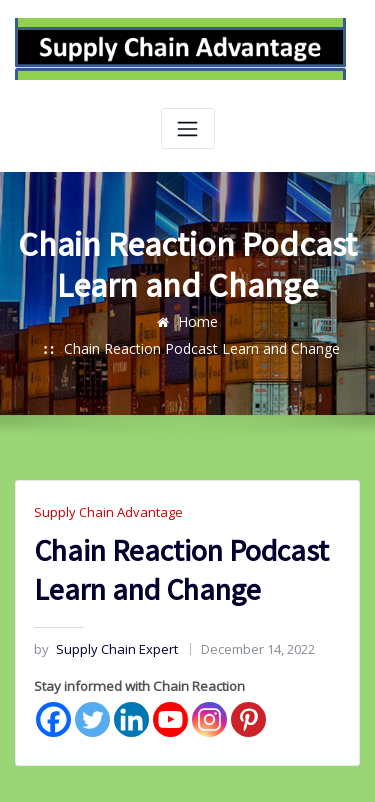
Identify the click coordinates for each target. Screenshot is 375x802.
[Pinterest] (248, 690)
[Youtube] (170, 690)
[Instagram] (209, 690)
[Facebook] (53, 690)
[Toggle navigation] (188, 128)
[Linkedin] (131, 690)
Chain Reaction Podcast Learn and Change (230, 324)
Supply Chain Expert (101, 621)
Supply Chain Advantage (103, 486)
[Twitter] (92, 690)
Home (54, 324)
